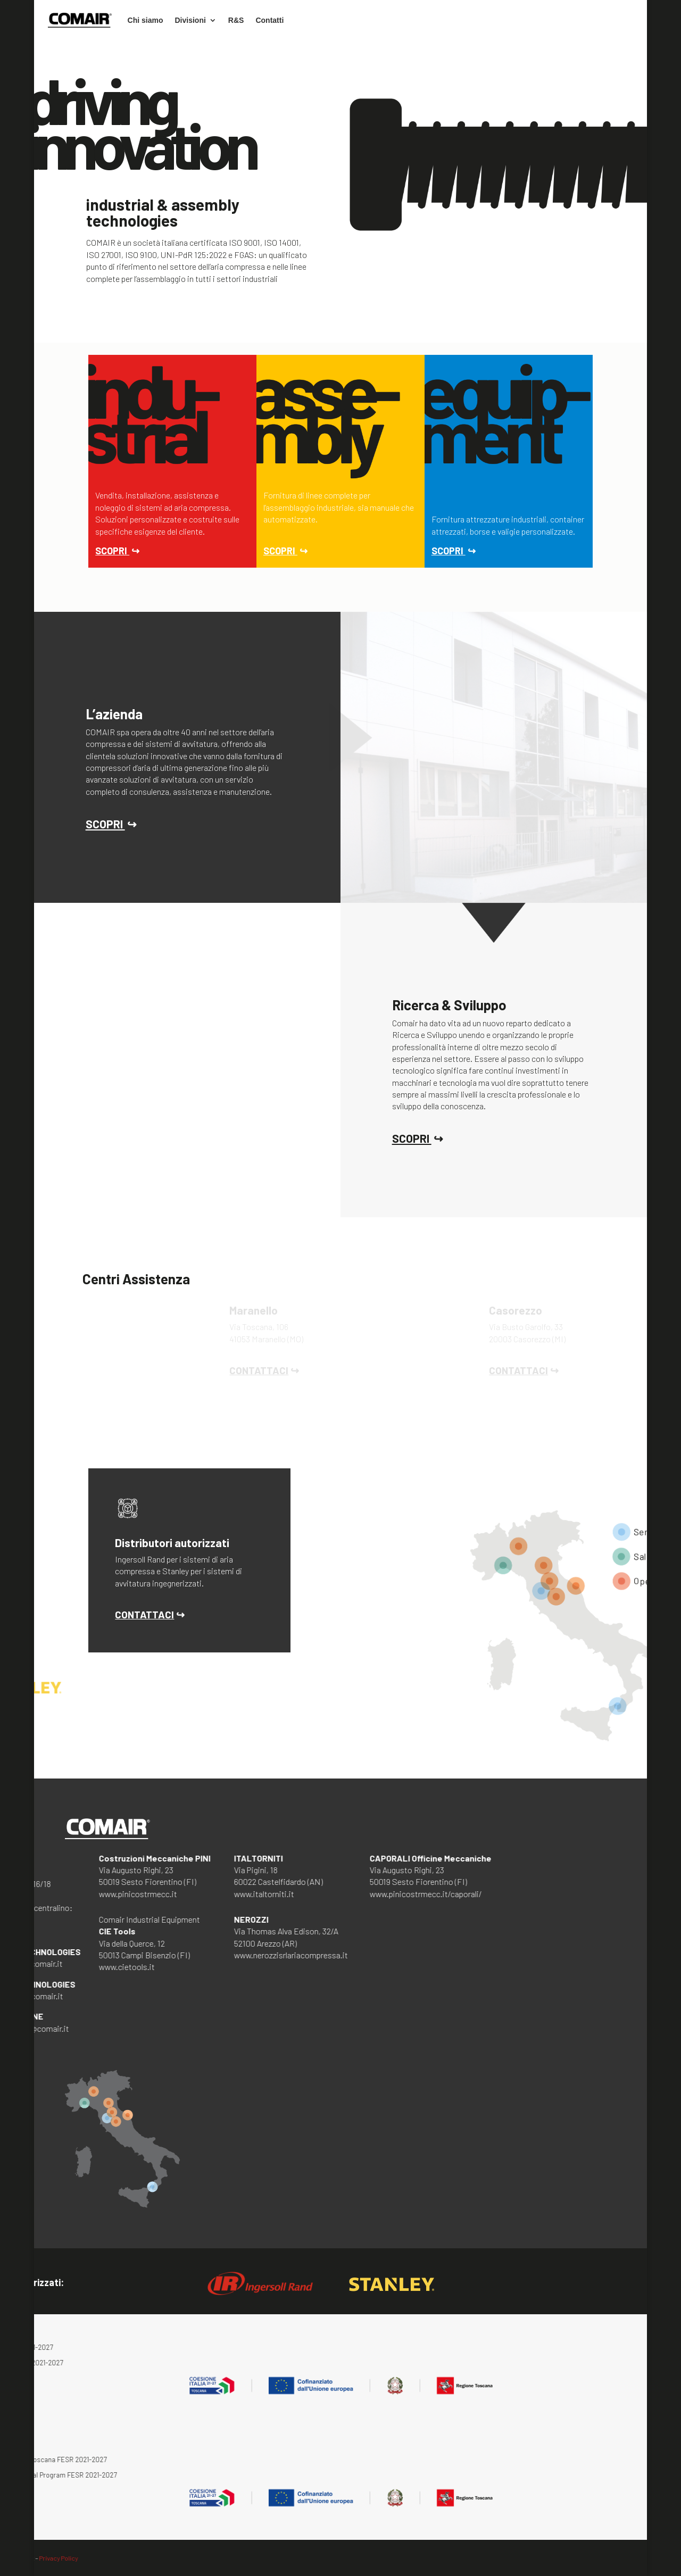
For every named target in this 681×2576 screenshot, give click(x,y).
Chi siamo (145, 20)
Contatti (269, 20)
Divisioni (190, 20)
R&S (236, 20)
